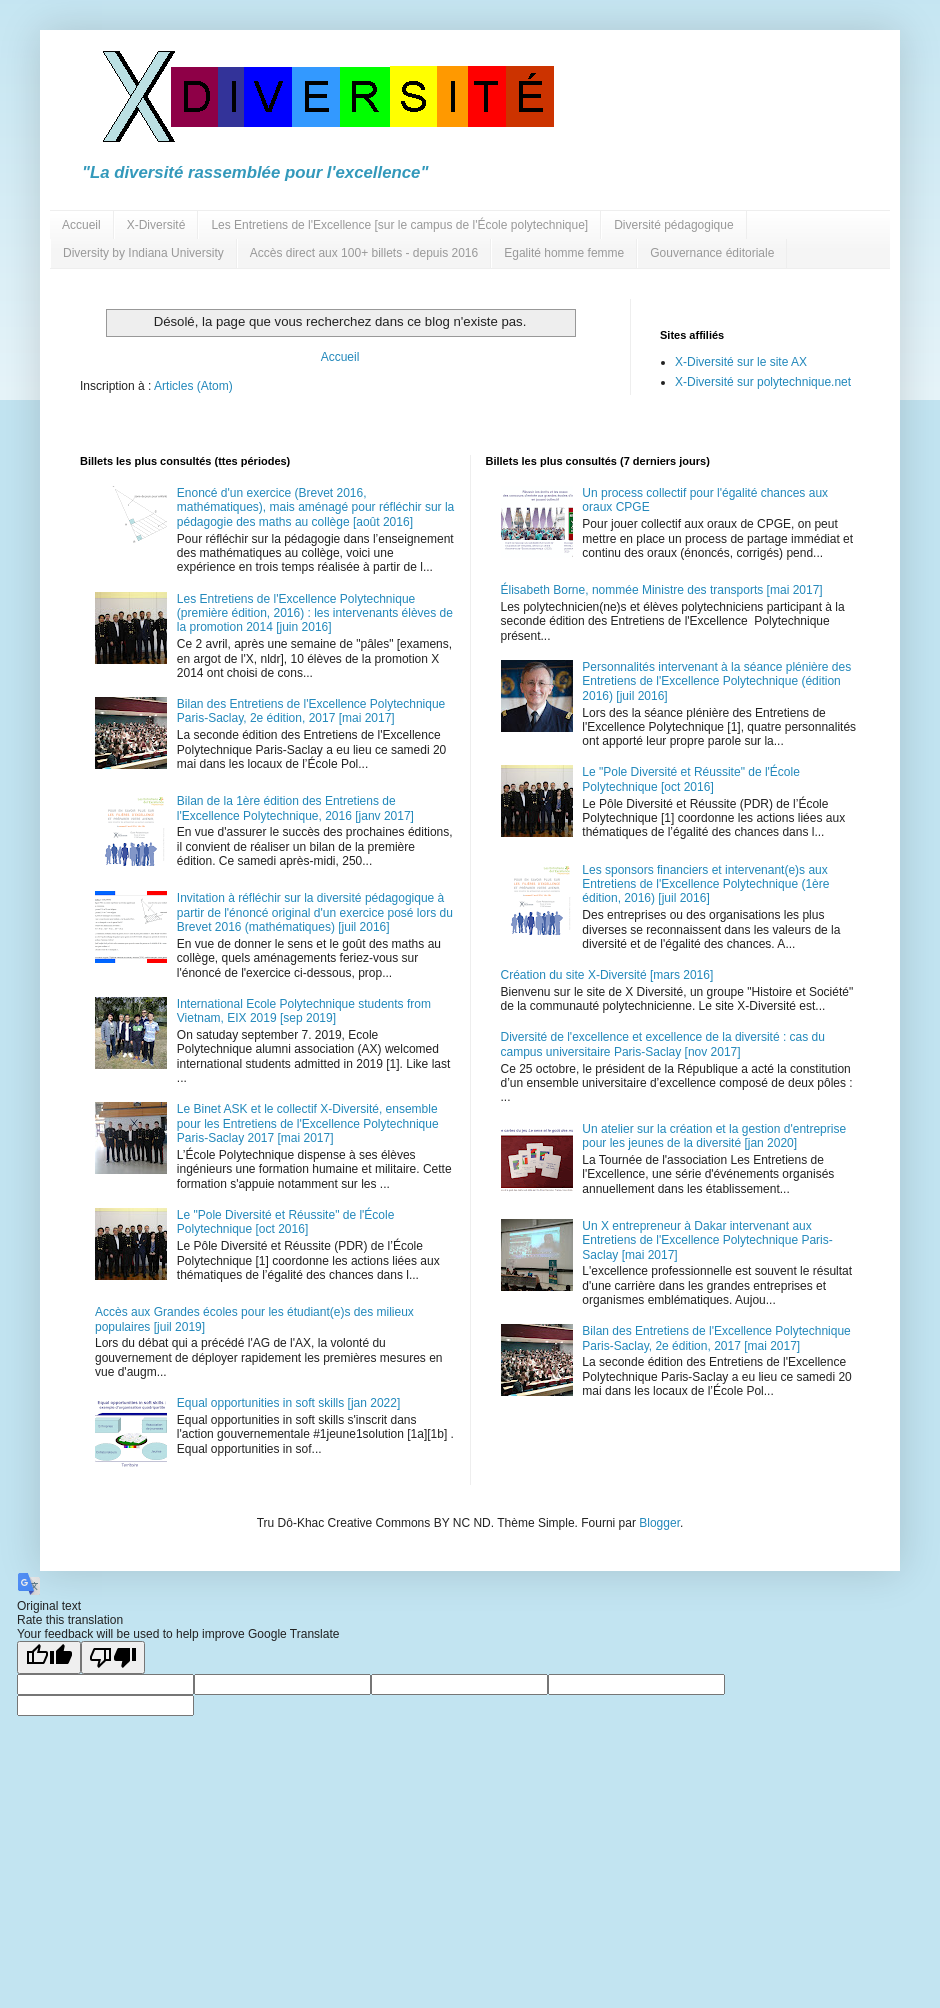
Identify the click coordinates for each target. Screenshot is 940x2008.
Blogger (659, 1523)
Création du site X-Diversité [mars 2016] (607, 975)
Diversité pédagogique (673, 225)
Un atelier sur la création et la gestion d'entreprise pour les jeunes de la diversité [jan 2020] (714, 1136)
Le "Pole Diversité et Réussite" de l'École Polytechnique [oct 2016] (286, 1222)
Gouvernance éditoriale (712, 253)
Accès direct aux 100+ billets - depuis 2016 (364, 253)
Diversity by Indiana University (143, 253)
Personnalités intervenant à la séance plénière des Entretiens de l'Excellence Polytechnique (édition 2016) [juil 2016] (716, 681)
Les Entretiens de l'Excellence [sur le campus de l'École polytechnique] (399, 225)
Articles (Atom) (193, 386)
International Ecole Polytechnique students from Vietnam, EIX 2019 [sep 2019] (304, 1011)
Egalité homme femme (564, 253)
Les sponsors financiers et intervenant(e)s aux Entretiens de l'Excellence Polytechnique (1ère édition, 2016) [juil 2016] (705, 884)
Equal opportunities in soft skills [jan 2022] (288, 1403)
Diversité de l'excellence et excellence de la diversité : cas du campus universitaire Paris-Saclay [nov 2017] (663, 1044)
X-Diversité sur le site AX (741, 362)
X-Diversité (156, 225)
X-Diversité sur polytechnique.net (763, 382)
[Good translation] (49, 1657)
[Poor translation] (113, 1657)
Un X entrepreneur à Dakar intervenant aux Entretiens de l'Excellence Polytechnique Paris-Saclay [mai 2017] (707, 1240)
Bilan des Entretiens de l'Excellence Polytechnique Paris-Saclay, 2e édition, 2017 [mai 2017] (311, 711)
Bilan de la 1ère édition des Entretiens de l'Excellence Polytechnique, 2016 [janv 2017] (295, 808)
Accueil (81, 225)
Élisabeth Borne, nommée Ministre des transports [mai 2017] (662, 590)
